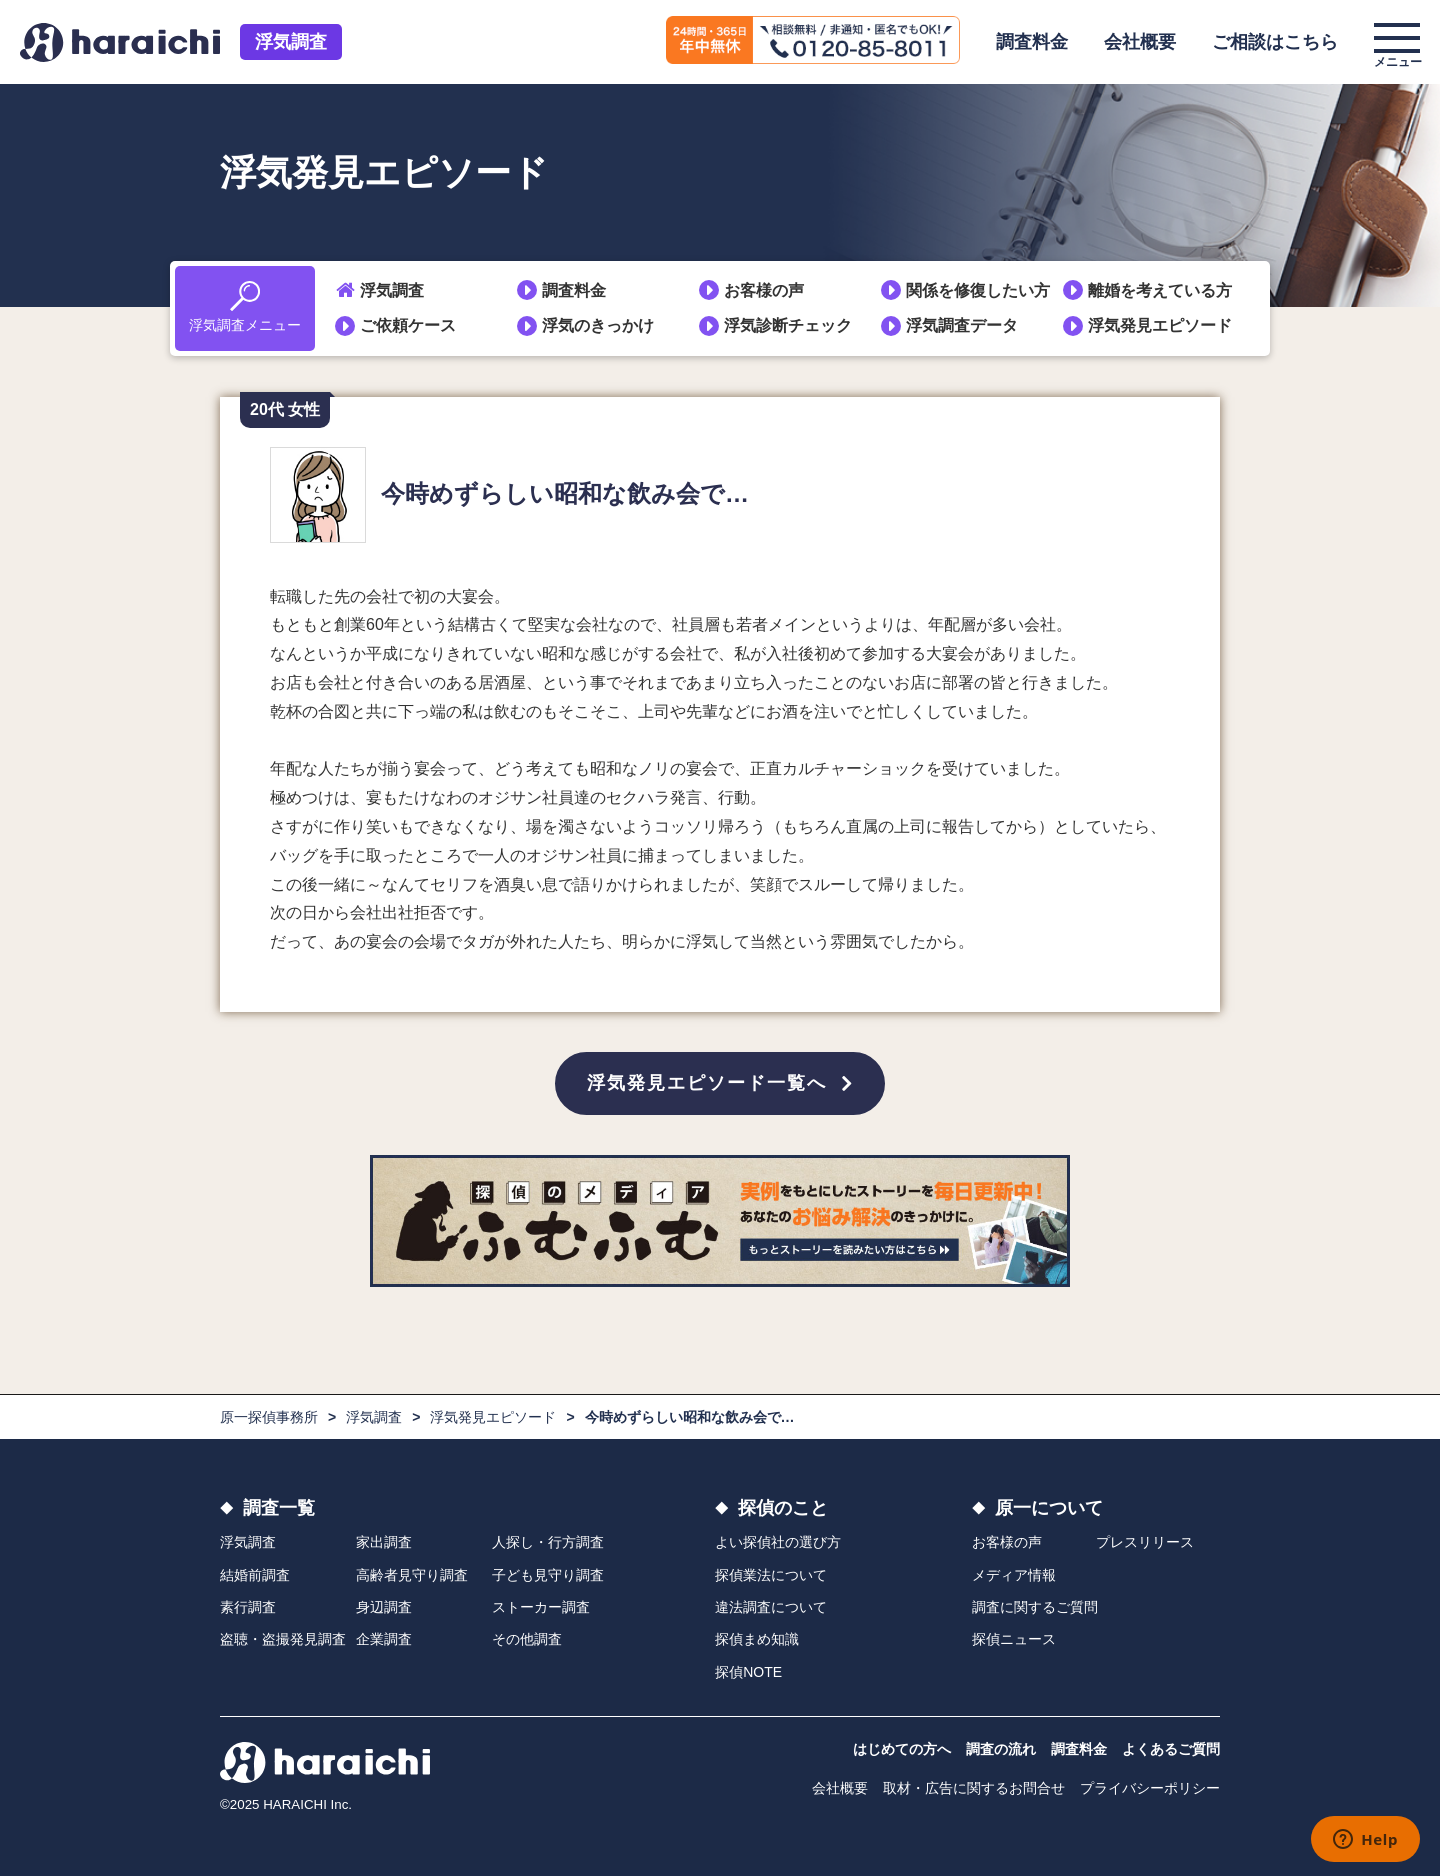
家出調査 (384, 1542)
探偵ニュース (1014, 1639)
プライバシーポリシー (1150, 1788)
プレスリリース (1145, 1542)
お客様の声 (764, 290)
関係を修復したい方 (978, 290)
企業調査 (384, 1639)
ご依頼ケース (408, 325)
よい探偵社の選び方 (778, 1542)
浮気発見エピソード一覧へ (707, 1083)
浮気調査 (291, 42)
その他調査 (527, 1639)
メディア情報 (1014, 1575)
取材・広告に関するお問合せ (974, 1788)
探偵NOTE (748, 1672)
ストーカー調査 (541, 1607)
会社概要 (1140, 42)
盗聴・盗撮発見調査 (283, 1639)
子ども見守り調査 (548, 1575)
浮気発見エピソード (1160, 325)
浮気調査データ (962, 325)
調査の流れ (1001, 1749)
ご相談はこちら (1275, 42)
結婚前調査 (255, 1575)
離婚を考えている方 (1160, 290)
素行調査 (248, 1607)
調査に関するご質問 (1035, 1607)
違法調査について (771, 1607)
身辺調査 (384, 1607)
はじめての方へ (902, 1749)
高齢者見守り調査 (412, 1575)
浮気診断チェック (788, 325)
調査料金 (1032, 42)
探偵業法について (771, 1575)
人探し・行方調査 (548, 1542)
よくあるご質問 (1171, 1749)
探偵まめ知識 (757, 1639)
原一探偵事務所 (269, 1417)
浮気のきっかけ (598, 325)
